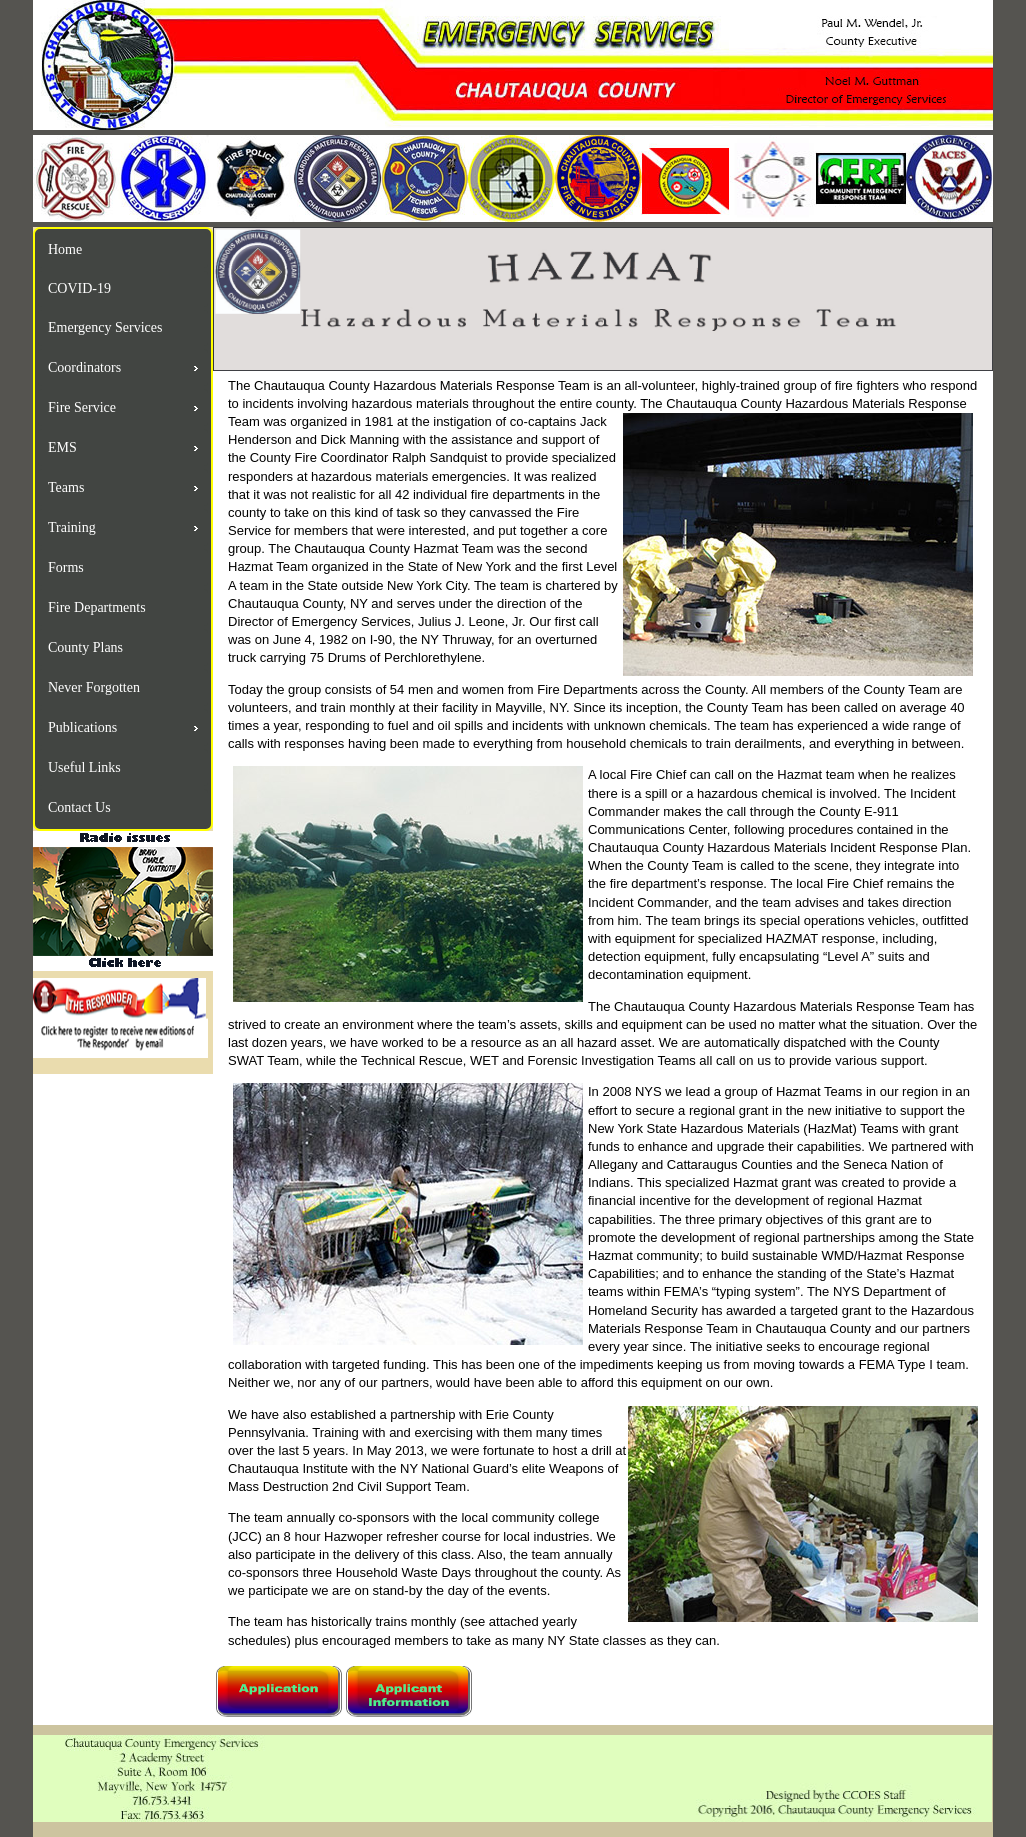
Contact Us (79, 807)
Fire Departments (97, 607)
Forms (66, 567)
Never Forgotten (94, 687)
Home (65, 249)
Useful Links (84, 767)
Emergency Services (105, 327)
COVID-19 (79, 288)
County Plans (85, 647)
